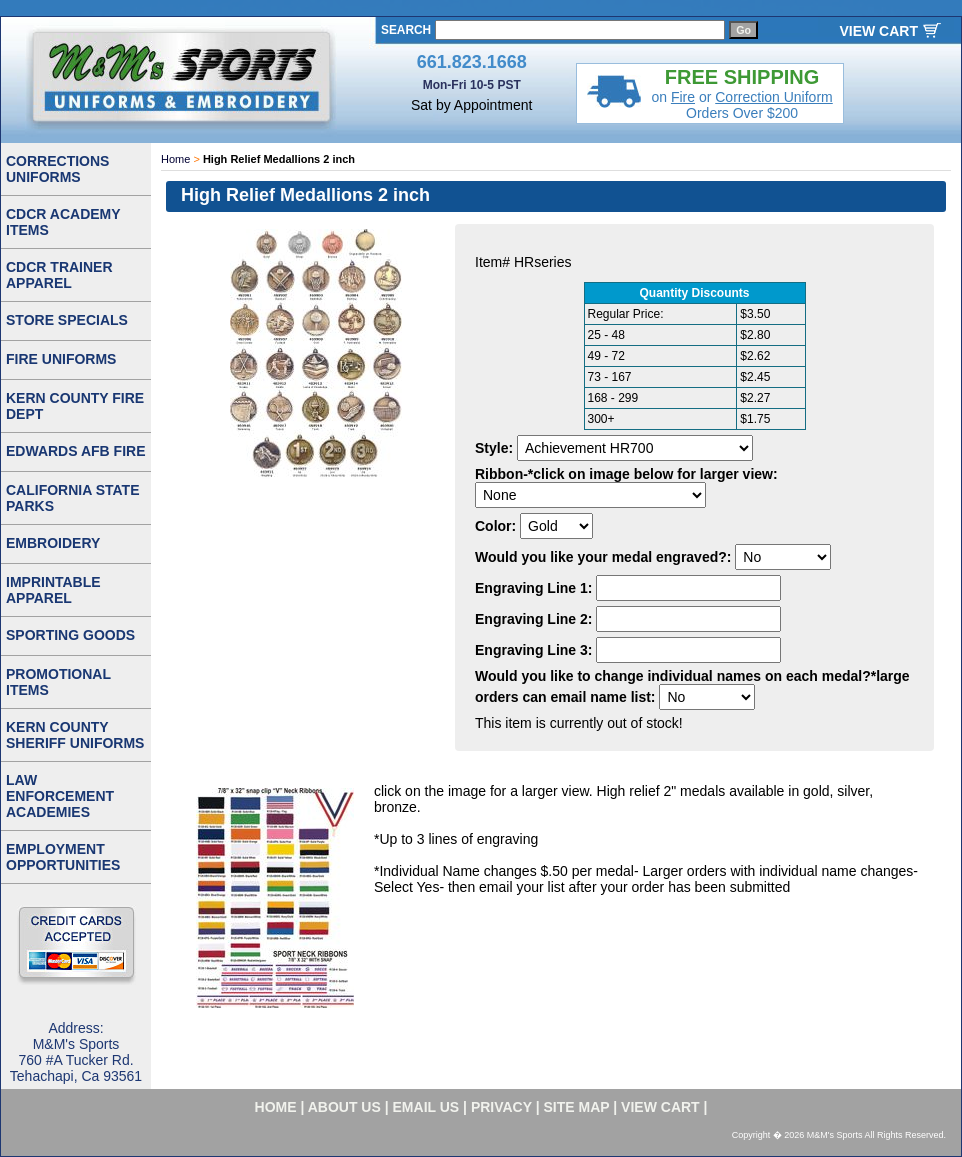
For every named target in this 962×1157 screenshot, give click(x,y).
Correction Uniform (773, 97)
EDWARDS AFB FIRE (75, 451)
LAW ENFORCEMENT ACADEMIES (60, 796)
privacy (501, 1107)
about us (344, 1107)
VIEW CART (878, 31)
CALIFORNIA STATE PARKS (73, 498)
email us (426, 1107)
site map (577, 1107)
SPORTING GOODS (70, 635)
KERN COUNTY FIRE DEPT (75, 406)
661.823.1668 (472, 62)
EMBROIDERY (53, 543)
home (276, 1107)
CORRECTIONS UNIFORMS (57, 169)
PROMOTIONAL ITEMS (58, 682)
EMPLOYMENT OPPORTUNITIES (63, 857)
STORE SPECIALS (67, 320)
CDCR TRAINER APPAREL (59, 275)
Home (175, 159)
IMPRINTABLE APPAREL (53, 590)
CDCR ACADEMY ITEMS (63, 222)
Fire (683, 97)
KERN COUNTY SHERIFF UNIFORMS (75, 735)
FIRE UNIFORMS (61, 359)
